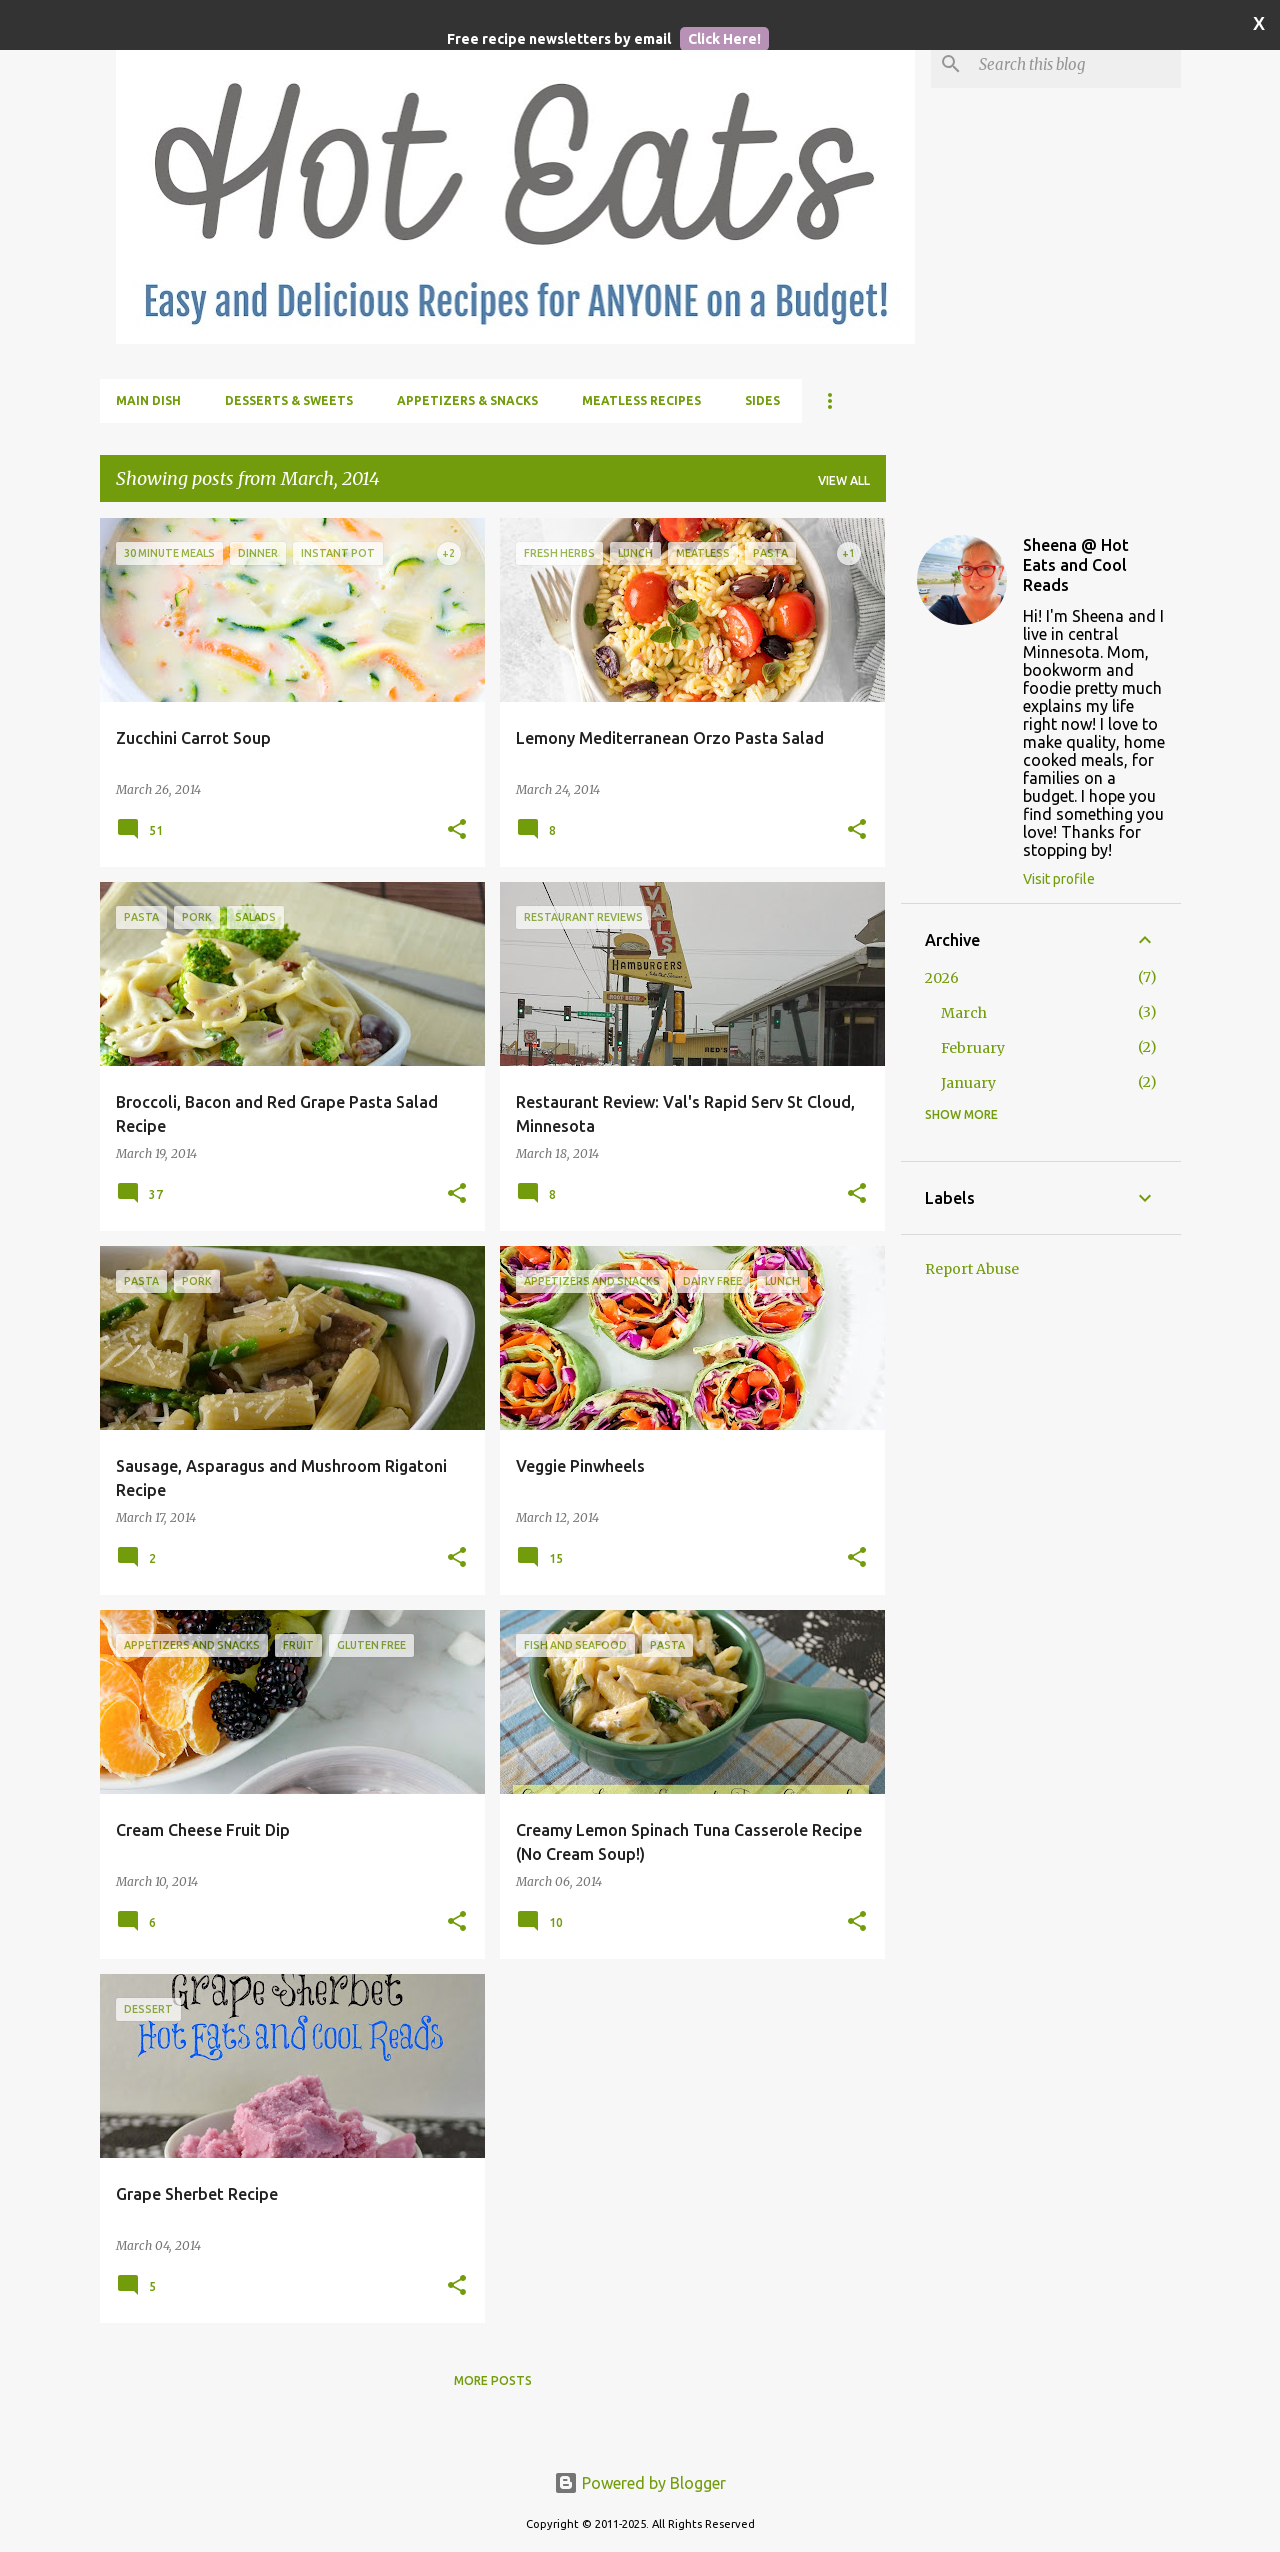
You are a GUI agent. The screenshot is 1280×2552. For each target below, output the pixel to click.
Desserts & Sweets (289, 400)
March (964, 1013)
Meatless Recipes (641, 400)
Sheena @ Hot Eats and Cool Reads (1076, 565)
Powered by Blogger (640, 2483)
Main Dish (148, 400)
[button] (457, 830)
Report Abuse (972, 1269)
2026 (942, 978)
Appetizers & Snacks (467, 400)
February (973, 1048)
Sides (762, 400)
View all (844, 480)
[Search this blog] (1076, 64)
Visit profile (1059, 879)
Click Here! (724, 39)
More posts (493, 2380)
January (968, 1083)
